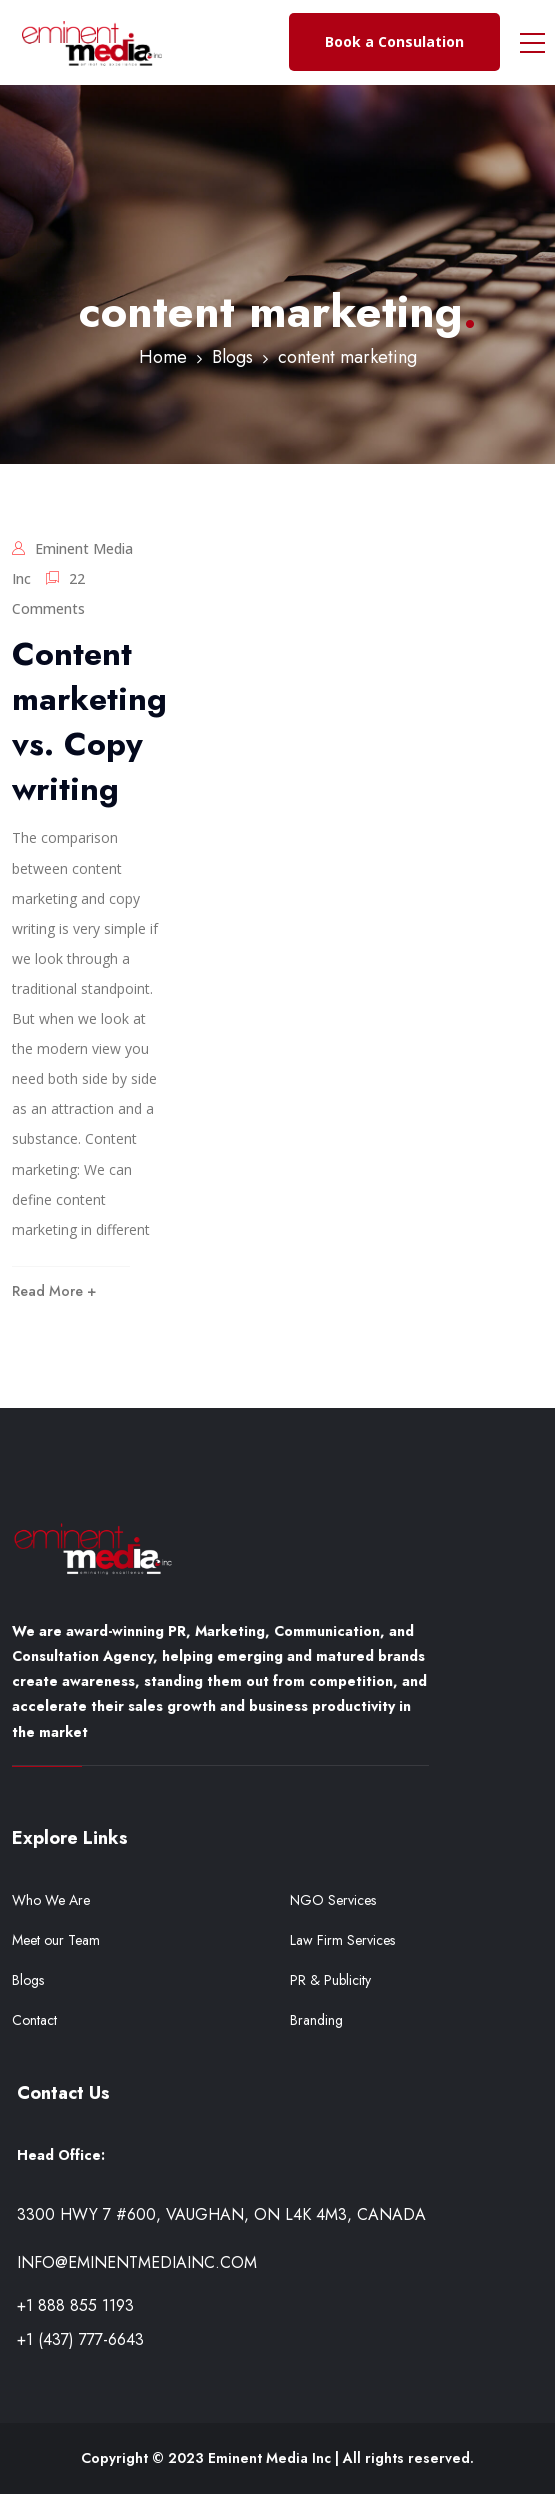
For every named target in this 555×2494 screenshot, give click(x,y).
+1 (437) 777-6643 (80, 2339)
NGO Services (333, 1900)
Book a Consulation (394, 41)
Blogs (28, 1980)
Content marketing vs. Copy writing (89, 721)
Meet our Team (56, 1940)
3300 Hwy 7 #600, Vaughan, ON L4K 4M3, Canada (221, 2214)
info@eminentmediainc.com (137, 2262)
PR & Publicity (330, 1980)
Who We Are (51, 1900)
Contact (34, 2020)
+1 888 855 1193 (75, 2305)
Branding (316, 2020)
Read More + (54, 1291)
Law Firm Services (342, 1940)
